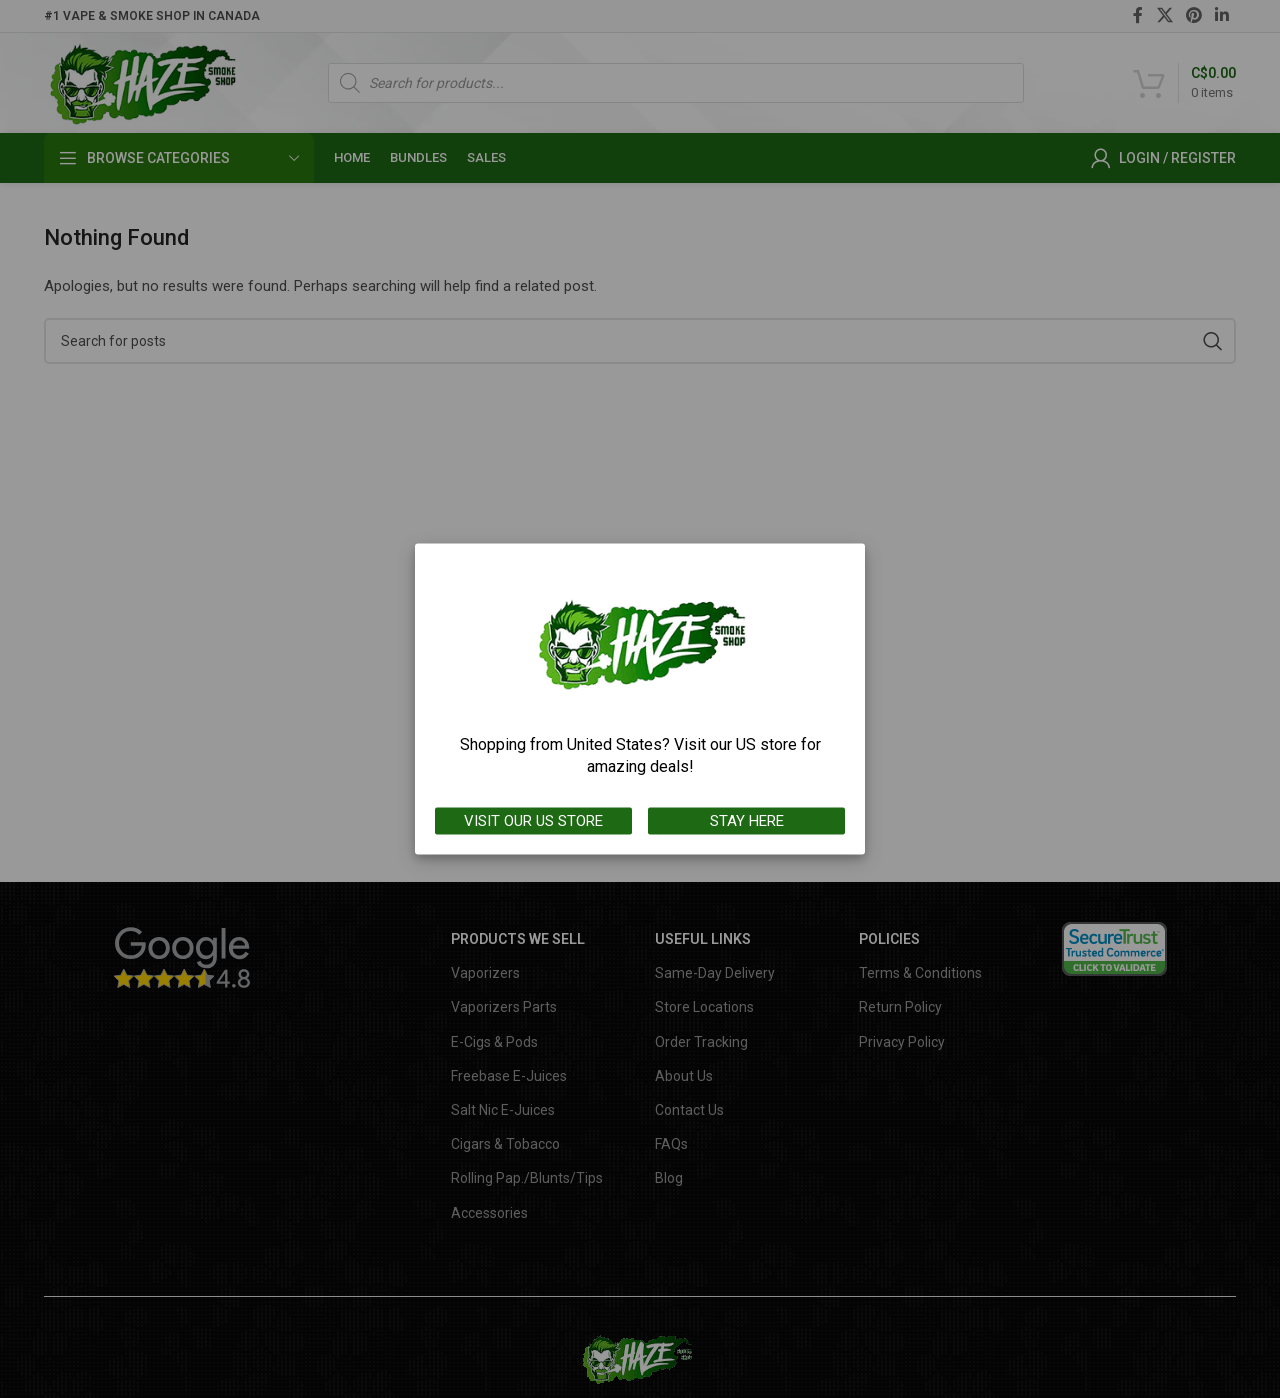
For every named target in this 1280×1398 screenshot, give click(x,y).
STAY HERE (747, 821)
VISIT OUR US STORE (533, 821)
